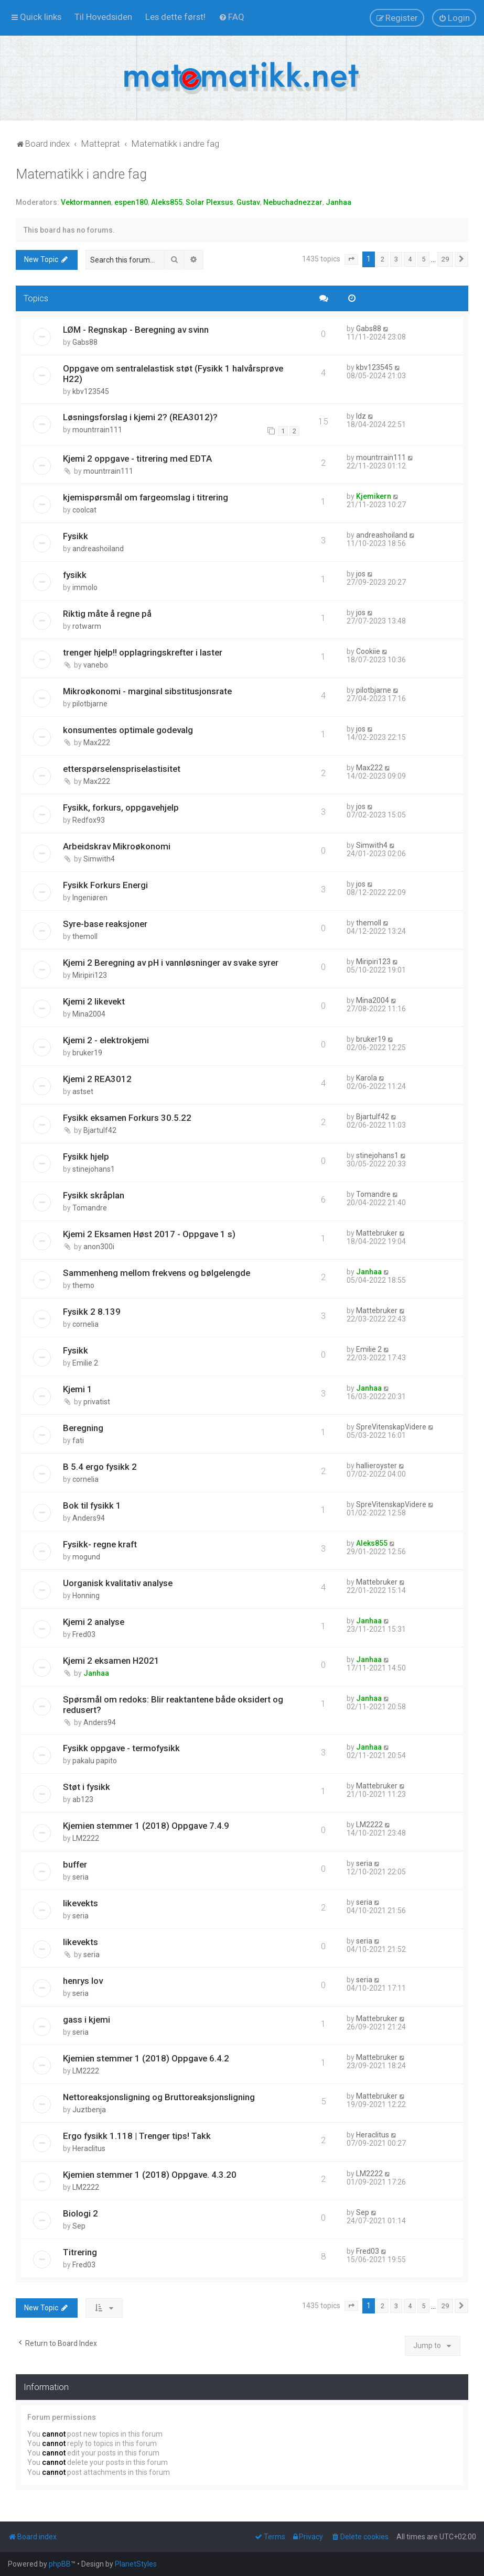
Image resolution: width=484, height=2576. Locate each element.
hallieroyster (376, 1465)
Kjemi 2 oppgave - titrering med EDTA (137, 458)
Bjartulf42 (99, 1130)
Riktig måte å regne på (107, 613)
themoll (85, 936)
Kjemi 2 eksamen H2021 (111, 1660)
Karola (366, 1078)
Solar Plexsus (209, 202)
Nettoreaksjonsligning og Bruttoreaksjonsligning (159, 2097)
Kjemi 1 (77, 1389)
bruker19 (87, 1053)
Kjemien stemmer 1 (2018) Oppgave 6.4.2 (146, 2058)
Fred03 (83, 1634)
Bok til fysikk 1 (92, 1505)
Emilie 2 (85, 1363)
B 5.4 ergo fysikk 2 (100, 1466)
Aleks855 (166, 202)
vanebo (95, 665)
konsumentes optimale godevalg (128, 730)
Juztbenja (89, 2109)
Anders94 (88, 1518)
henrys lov (83, 1980)
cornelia (85, 1324)
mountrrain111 (97, 429)
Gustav (248, 202)
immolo (85, 587)
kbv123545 (90, 391)
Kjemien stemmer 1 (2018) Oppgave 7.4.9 (146, 1825)
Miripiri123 (89, 975)
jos (360, 574)
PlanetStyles (136, 2564)
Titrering (80, 2252)
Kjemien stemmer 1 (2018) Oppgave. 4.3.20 (149, 2174)
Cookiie (368, 651)
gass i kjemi (86, 2019)
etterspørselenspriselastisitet (121, 768)
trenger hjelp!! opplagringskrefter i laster (142, 652)
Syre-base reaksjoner (105, 924)
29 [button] (445, 259)
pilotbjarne (89, 704)
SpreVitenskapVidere (391, 1427)
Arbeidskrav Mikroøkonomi (116, 846)
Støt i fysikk (86, 1787)
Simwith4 (99, 859)
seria (80, 1877)
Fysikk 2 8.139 (92, 1311)
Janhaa (338, 202)
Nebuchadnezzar (292, 202)
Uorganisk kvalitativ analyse (118, 1583)
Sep (78, 2226)
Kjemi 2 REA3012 (97, 1079)
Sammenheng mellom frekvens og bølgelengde (156, 1273)
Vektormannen (86, 202)
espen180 (131, 202)
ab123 (82, 1799)
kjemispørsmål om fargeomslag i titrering (145, 497)
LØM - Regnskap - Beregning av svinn (136, 329)
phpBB (60, 2564)
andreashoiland (98, 548)
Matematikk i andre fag (81, 174)
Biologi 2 (80, 2213)
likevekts (80, 1903)
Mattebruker (376, 1233)
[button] (351, 259)
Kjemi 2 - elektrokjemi (106, 1040)
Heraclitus (88, 2148)
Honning (86, 1595)
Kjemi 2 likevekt (94, 1001)
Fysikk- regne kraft (100, 1544)
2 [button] (382, 259)
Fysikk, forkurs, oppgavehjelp (121, 807)
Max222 (96, 742)
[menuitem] (103, 17)
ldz (361, 416)
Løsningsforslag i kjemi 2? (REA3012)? (140, 417)
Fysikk (75, 536)
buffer (75, 1864)
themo (83, 1285)
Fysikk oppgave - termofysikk (121, 1748)
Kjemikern (373, 496)
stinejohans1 (93, 1169)
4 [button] (410, 259)
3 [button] (396, 259)
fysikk (75, 575)
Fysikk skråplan (93, 1195)
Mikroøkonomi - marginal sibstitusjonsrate (147, 691)
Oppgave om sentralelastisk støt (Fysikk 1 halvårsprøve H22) (173, 373)
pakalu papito (94, 1760)
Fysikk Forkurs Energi (105, 885)
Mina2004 (88, 1014)
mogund (86, 1557)
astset (82, 1091)
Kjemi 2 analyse (93, 1622)
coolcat (84, 510)
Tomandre (89, 1208)
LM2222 (85, 1838)
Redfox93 (88, 820)
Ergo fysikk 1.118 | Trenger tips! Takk (137, 2136)
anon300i (98, 1246)
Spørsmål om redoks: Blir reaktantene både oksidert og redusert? (173, 1704)
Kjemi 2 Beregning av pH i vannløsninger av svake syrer (170, 962)
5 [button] (423, 259)
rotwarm (86, 626)
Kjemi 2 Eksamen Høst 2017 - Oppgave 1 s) (149, 1234)
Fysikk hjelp (86, 1156)
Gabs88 (85, 342)
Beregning (83, 1428)
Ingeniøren (89, 897)
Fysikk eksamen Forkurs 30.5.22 (127, 1117)
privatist (96, 1402)
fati (78, 1440)
